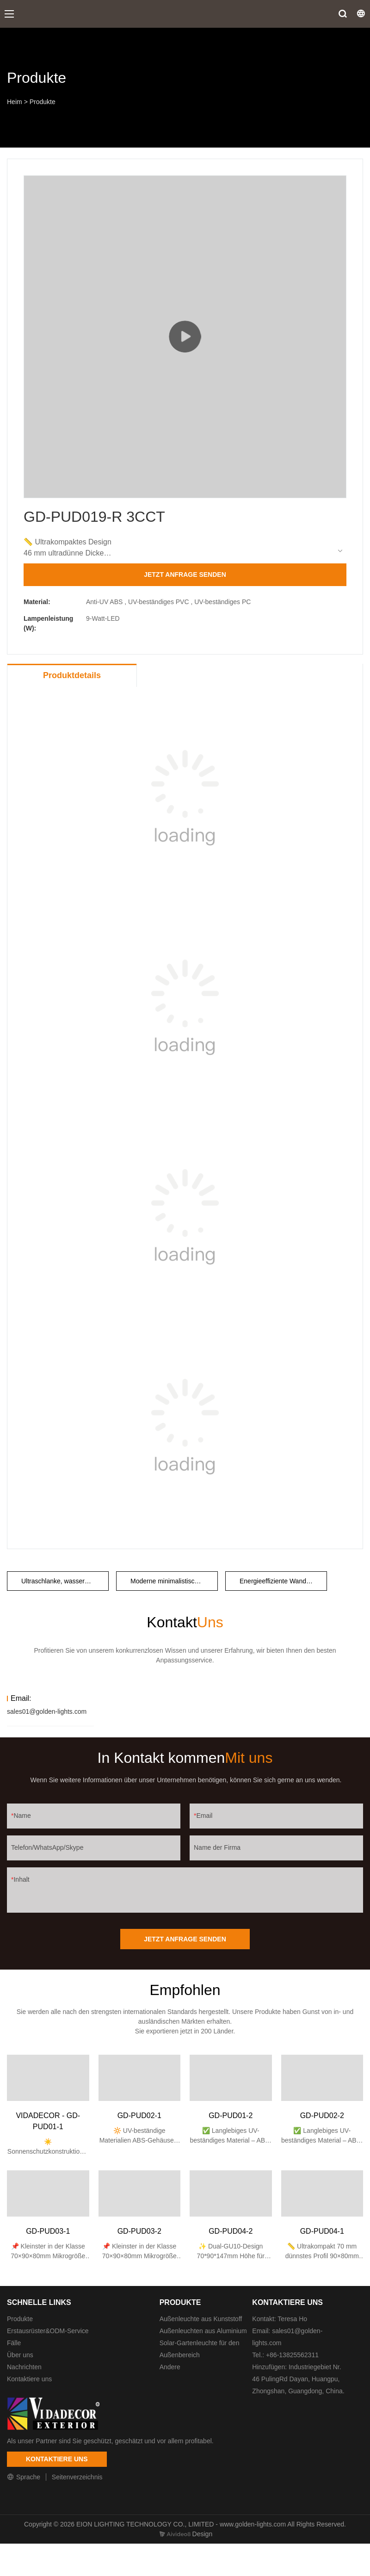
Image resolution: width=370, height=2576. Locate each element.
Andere (170, 2367)
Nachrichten (24, 2367)
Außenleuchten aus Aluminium (203, 2331)
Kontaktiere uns (29, 2379)
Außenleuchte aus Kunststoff (201, 2319)
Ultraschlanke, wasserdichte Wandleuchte (65, 1581)
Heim (14, 101)
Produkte (43, 101)
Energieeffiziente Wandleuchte (283, 1581)
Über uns (20, 2355)
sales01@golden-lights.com (46, 1711)
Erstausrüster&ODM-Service (48, 2331)
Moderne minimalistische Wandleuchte (174, 1581)
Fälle (14, 2343)
